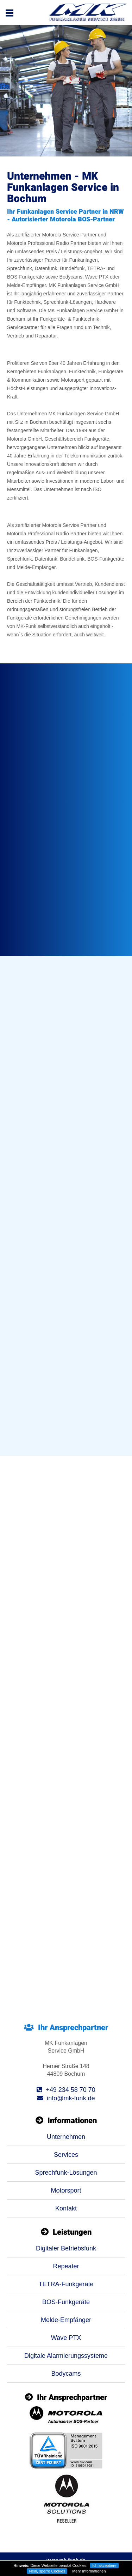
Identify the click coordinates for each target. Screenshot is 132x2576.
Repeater (66, 2266)
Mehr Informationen (89, 2571)
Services (66, 2154)
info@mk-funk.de (66, 2098)
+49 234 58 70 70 (66, 2089)
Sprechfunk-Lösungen (66, 2172)
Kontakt (66, 2208)
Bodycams (66, 2373)
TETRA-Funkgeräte (65, 2284)
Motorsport (66, 2190)
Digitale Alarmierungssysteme (66, 2355)
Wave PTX (66, 2337)
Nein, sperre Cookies (47, 2571)
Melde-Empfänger (66, 2319)
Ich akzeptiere (104, 2565)
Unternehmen (66, 2136)
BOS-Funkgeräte (66, 2302)
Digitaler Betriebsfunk (66, 2248)
